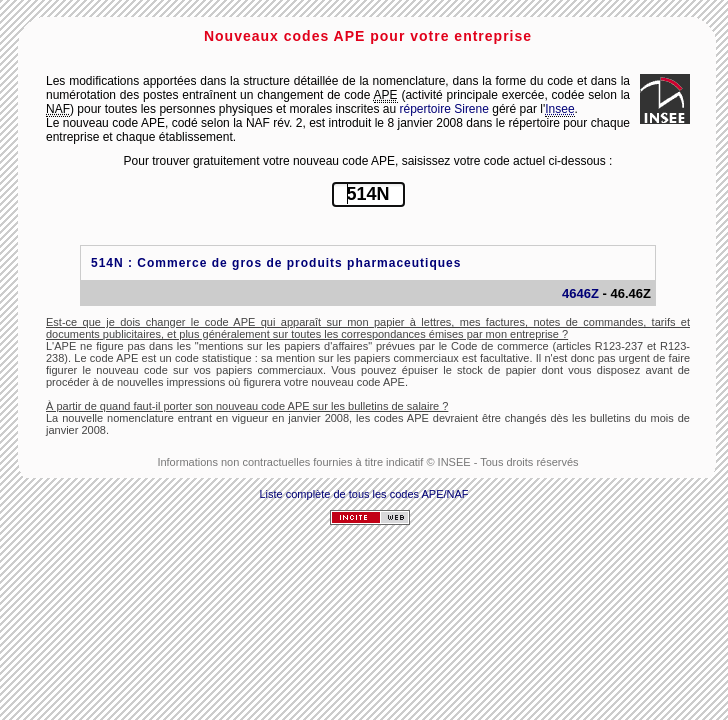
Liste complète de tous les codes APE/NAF (363, 494)
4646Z (580, 293)
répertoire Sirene (444, 109)
